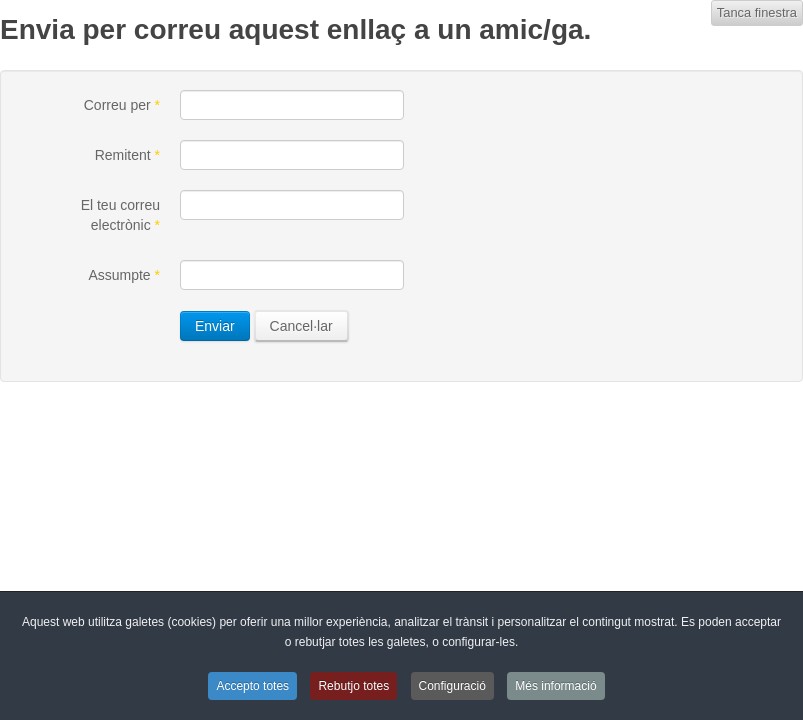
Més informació (555, 686)
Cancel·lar (301, 326)
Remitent (127, 155)
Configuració (452, 686)
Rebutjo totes (353, 686)
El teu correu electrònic (120, 215)
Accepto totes (252, 686)
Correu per (122, 105)
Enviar (215, 326)
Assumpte (124, 275)
